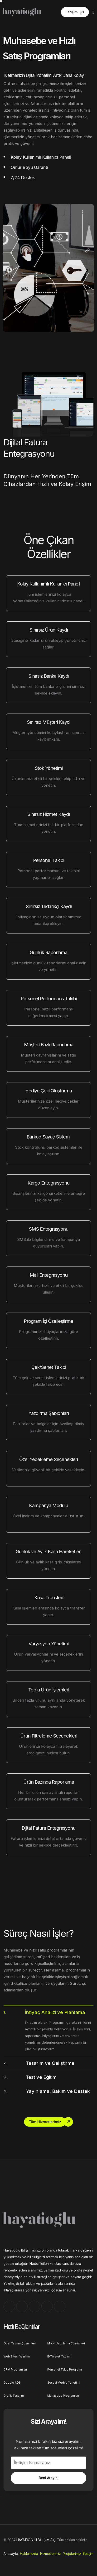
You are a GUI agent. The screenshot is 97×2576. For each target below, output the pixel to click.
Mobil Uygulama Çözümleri (66, 2343)
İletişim (88, 2554)
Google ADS (12, 2382)
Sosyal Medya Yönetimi (63, 2382)
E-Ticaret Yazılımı (59, 2356)
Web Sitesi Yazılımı (17, 2356)
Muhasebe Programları (63, 2395)
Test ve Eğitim (30, 2077)
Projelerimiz (72, 2554)
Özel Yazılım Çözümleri (20, 2343)
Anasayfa (11, 2554)
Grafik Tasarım (14, 2395)
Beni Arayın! (48, 2478)
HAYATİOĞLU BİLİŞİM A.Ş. (36, 2540)
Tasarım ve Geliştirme (39, 2063)
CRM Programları (15, 2369)
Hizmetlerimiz (50, 2554)
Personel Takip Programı (64, 2369)
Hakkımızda (29, 2554)
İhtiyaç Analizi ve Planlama (44, 2012)
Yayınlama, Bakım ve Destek (47, 2091)
